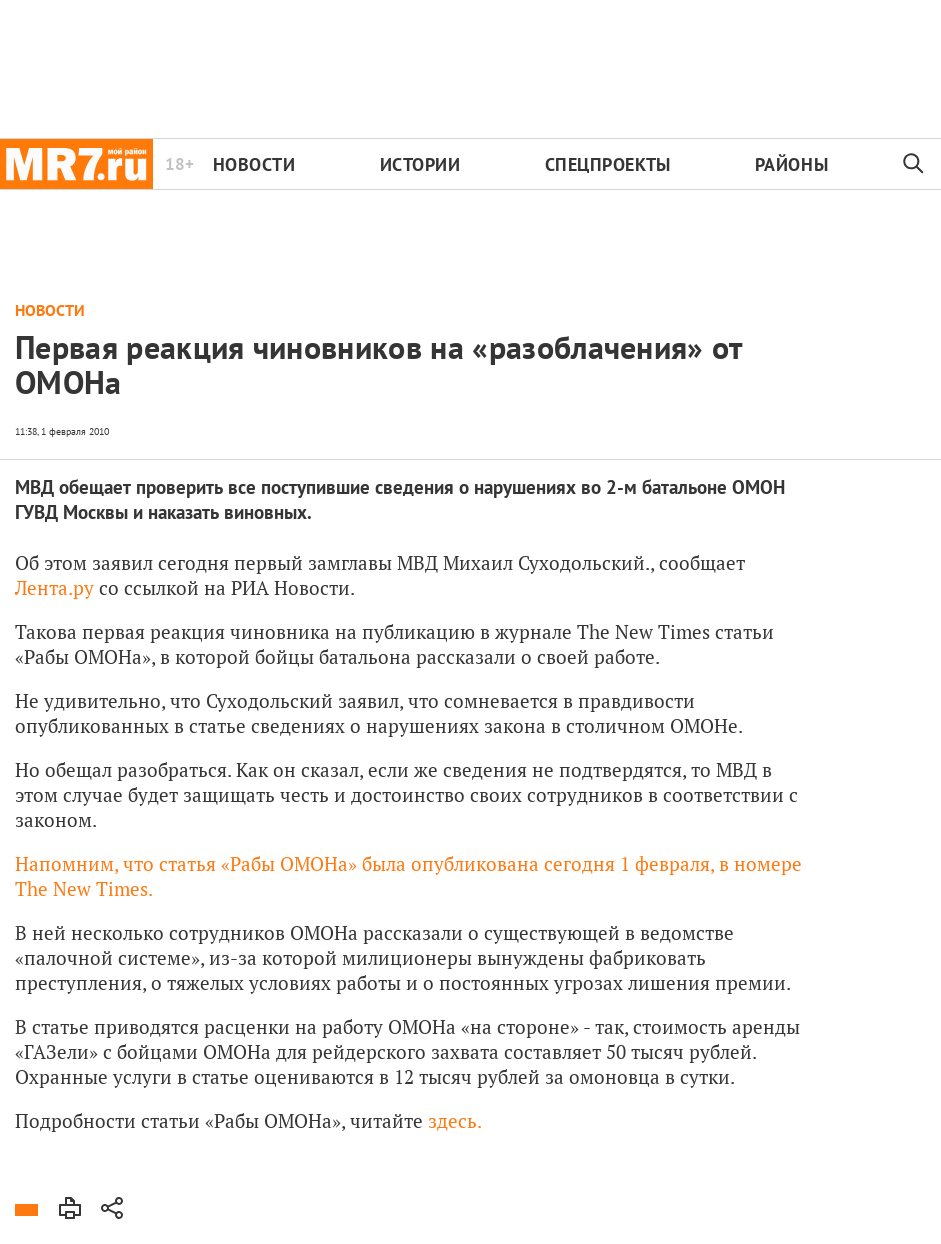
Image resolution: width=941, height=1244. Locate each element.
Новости (254, 164)
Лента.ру (54, 587)
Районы (791, 164)
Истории (420, 164)
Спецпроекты (608, 164)
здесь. (455, 1120)
